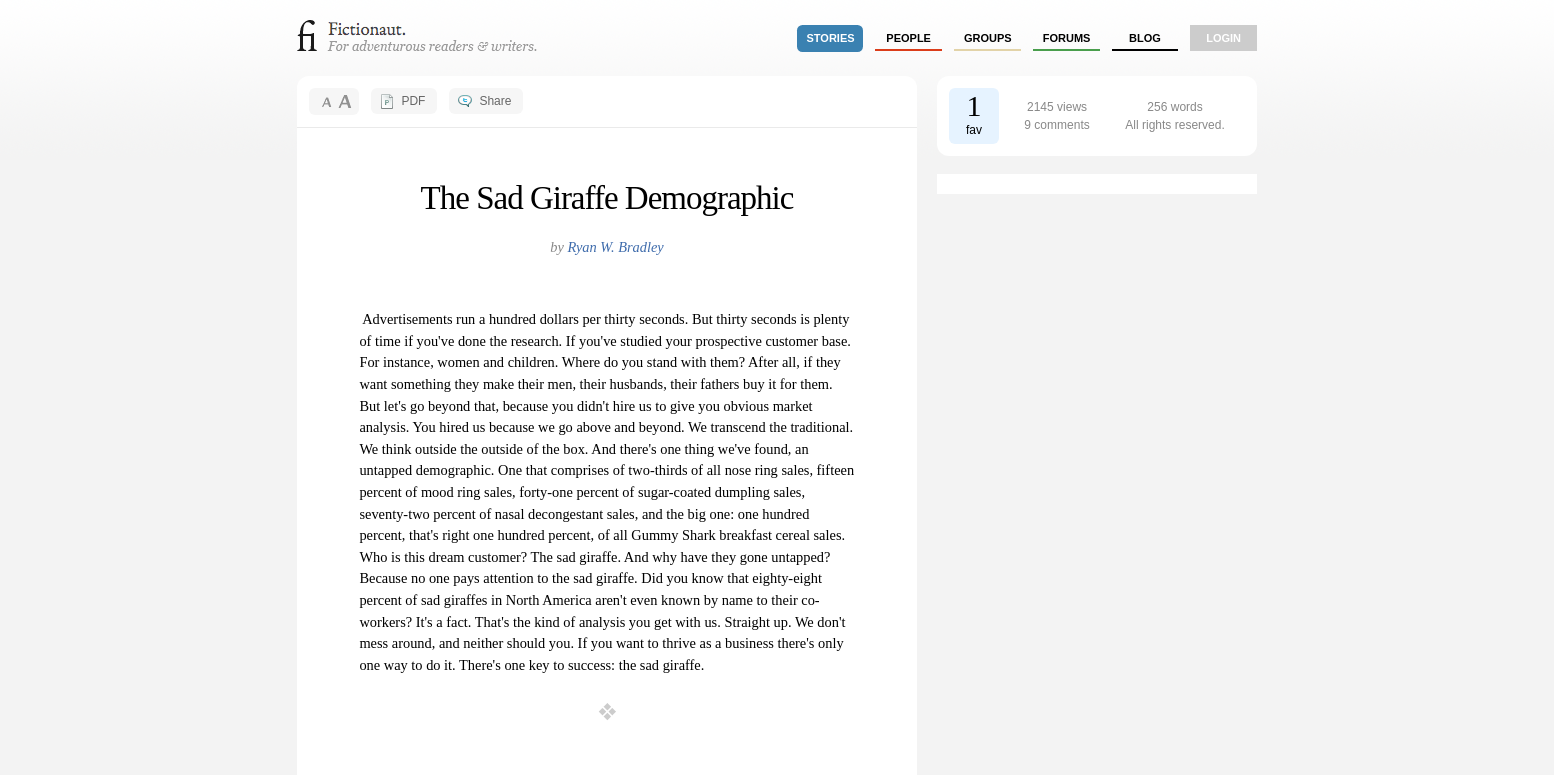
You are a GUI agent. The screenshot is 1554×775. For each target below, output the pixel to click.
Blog (1145, 38)
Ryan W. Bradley (615, 247)
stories (831, 38)
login (1223, 38)
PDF (413, 101)
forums (1067, 38)
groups (988, 38)
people (908, 38)
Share (495, 101)
